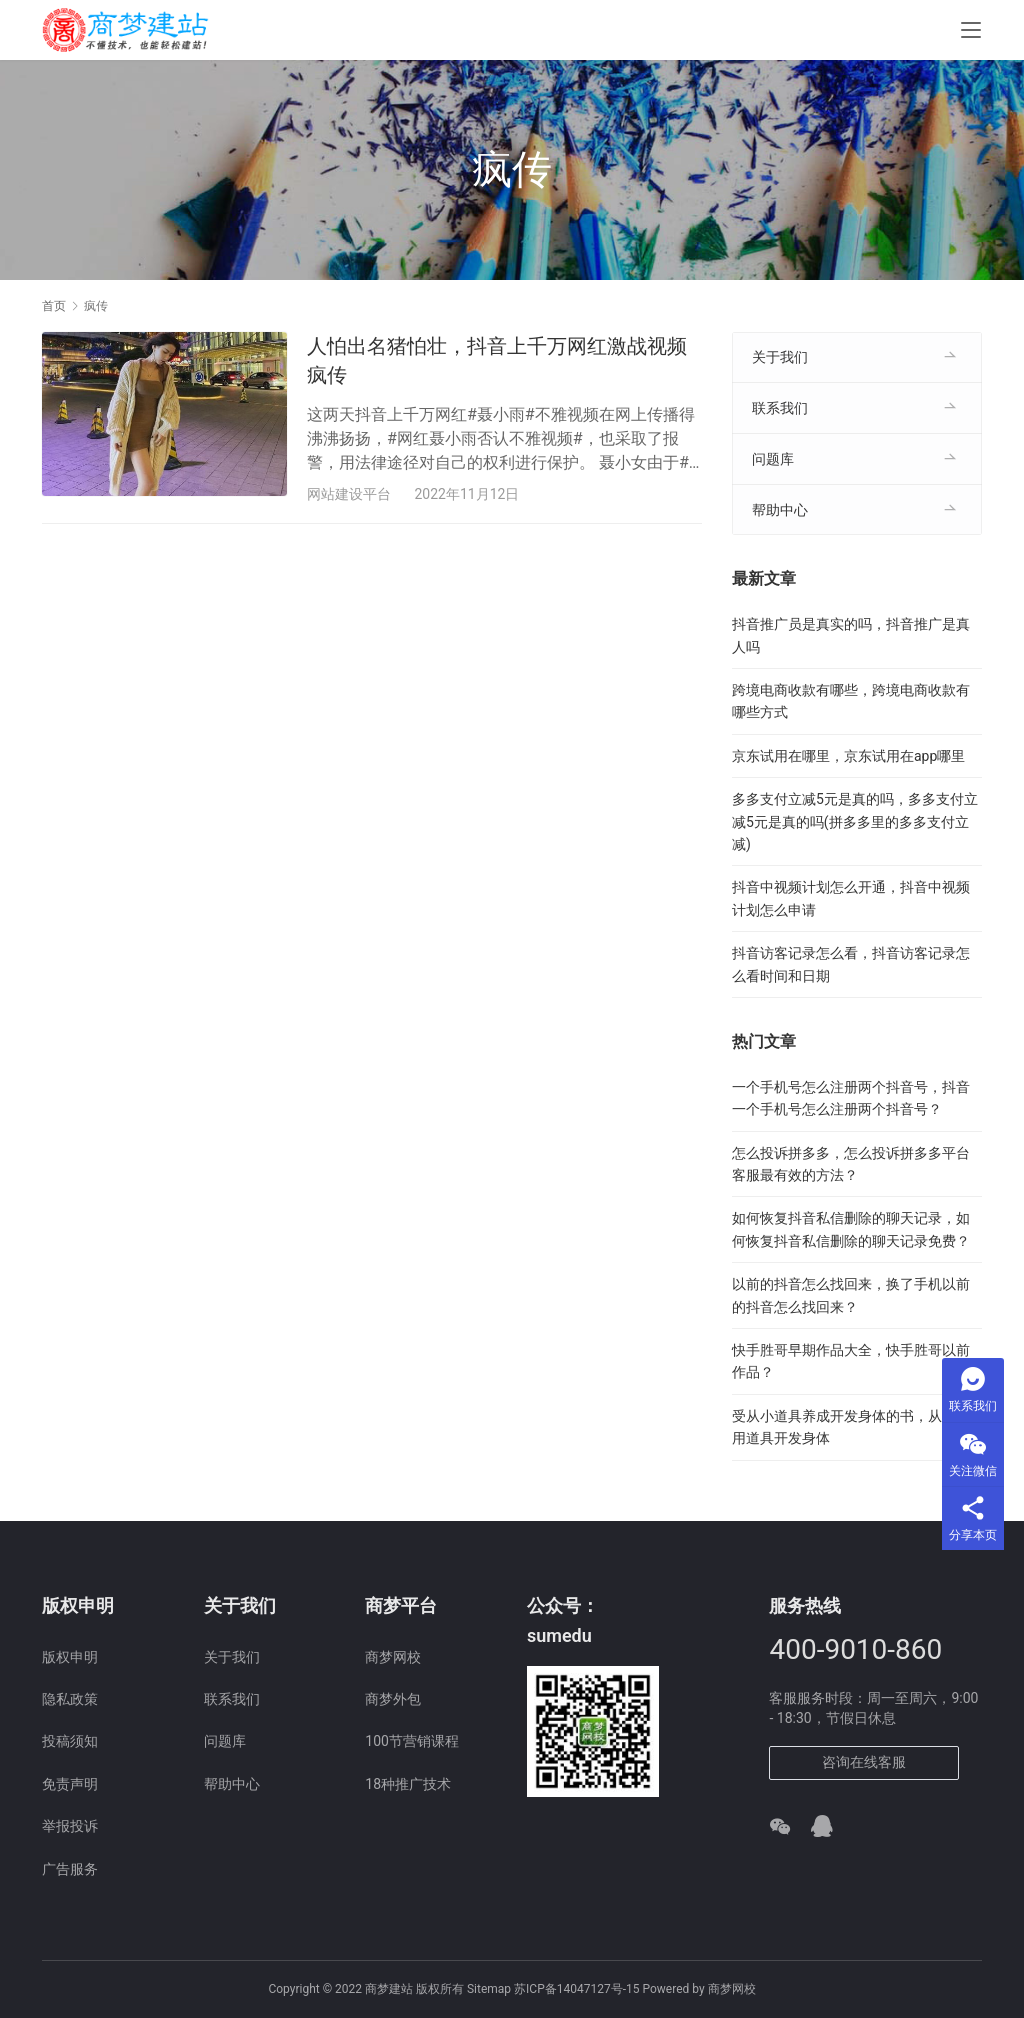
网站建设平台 (349, 494)
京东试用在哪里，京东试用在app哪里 (848, 756)
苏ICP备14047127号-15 (576, 1989)
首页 (54, 306)
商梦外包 (393, 1699)
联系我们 (780, 408)
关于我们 (780, 357)
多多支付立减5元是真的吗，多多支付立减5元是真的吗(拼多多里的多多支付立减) (855, 821)
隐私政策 (70, 1699)
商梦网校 (393, 1657)
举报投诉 (70, 1826)
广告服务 (70, 1869)
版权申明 (70, 1657)
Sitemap (489, 1989)
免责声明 (70, 1784)
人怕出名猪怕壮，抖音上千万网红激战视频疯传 (497, 360)
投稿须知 (70, 1741)
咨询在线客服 (864, 1762)
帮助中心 (780, 510)
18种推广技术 (408, 1784)
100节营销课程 (412, 1741)
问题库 (773, 459)
